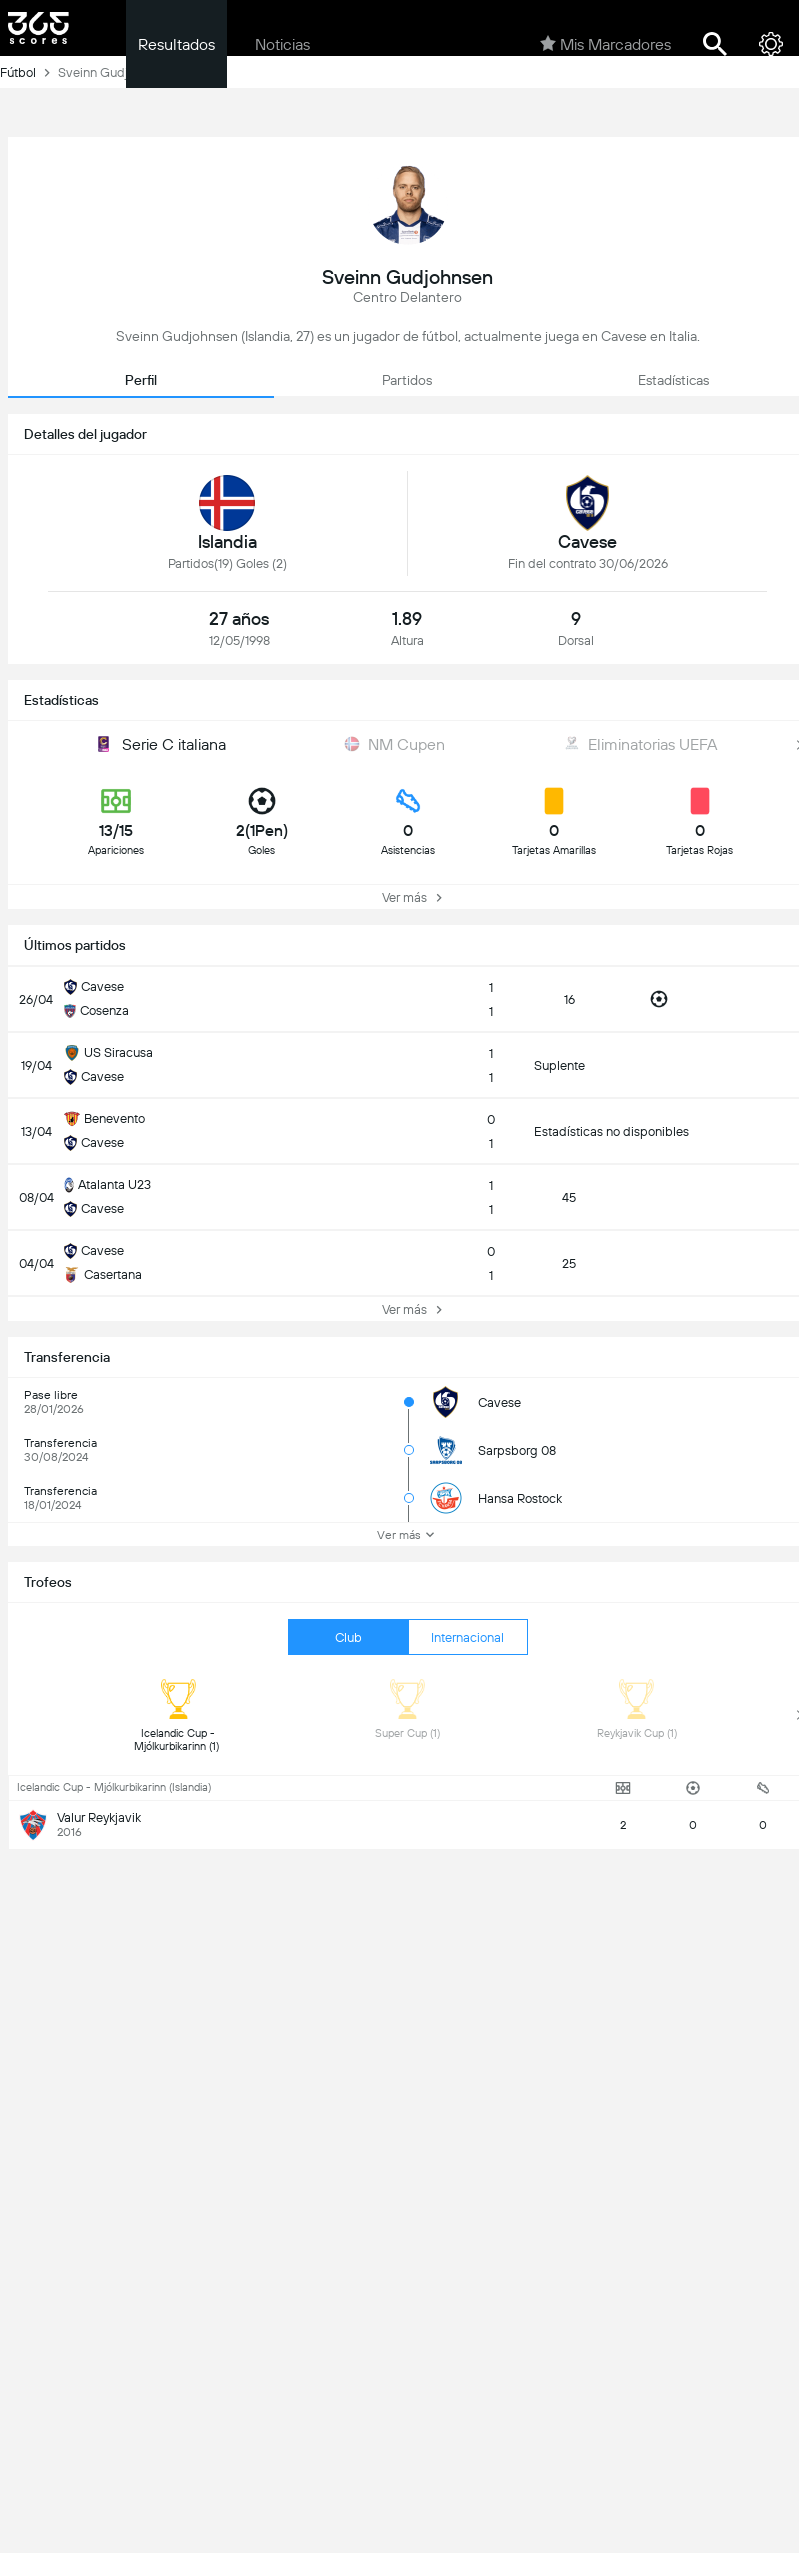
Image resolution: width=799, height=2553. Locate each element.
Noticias (282, 44)
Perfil (141, 380)
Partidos (407, 380)
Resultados (176, 44)
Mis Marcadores (605, 44)
